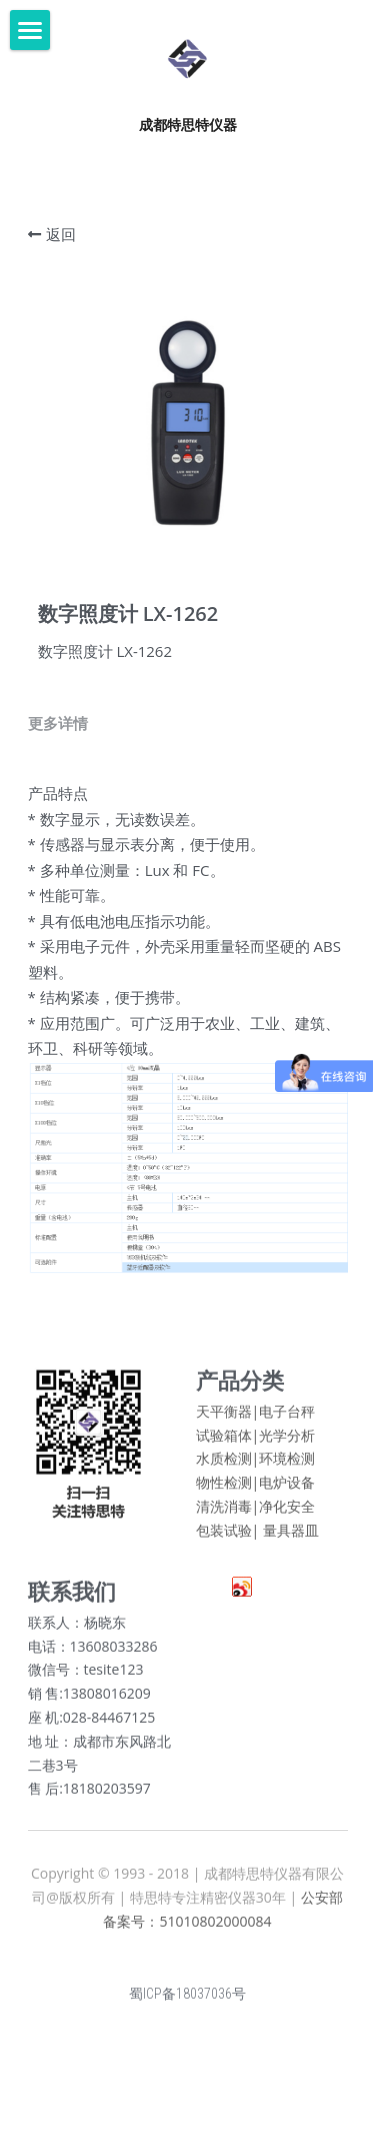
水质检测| (228, 1465)
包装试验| (228, 1536)
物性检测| (228, 1488)
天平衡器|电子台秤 (256, 1417)
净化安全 (287, 1512)
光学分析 (287, 1441)
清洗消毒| (228, 1512)
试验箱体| (228, 1441)
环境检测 (287, 1465)
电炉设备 (287, 1488)
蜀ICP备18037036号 (187, 2000)
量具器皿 (291, 1536)
